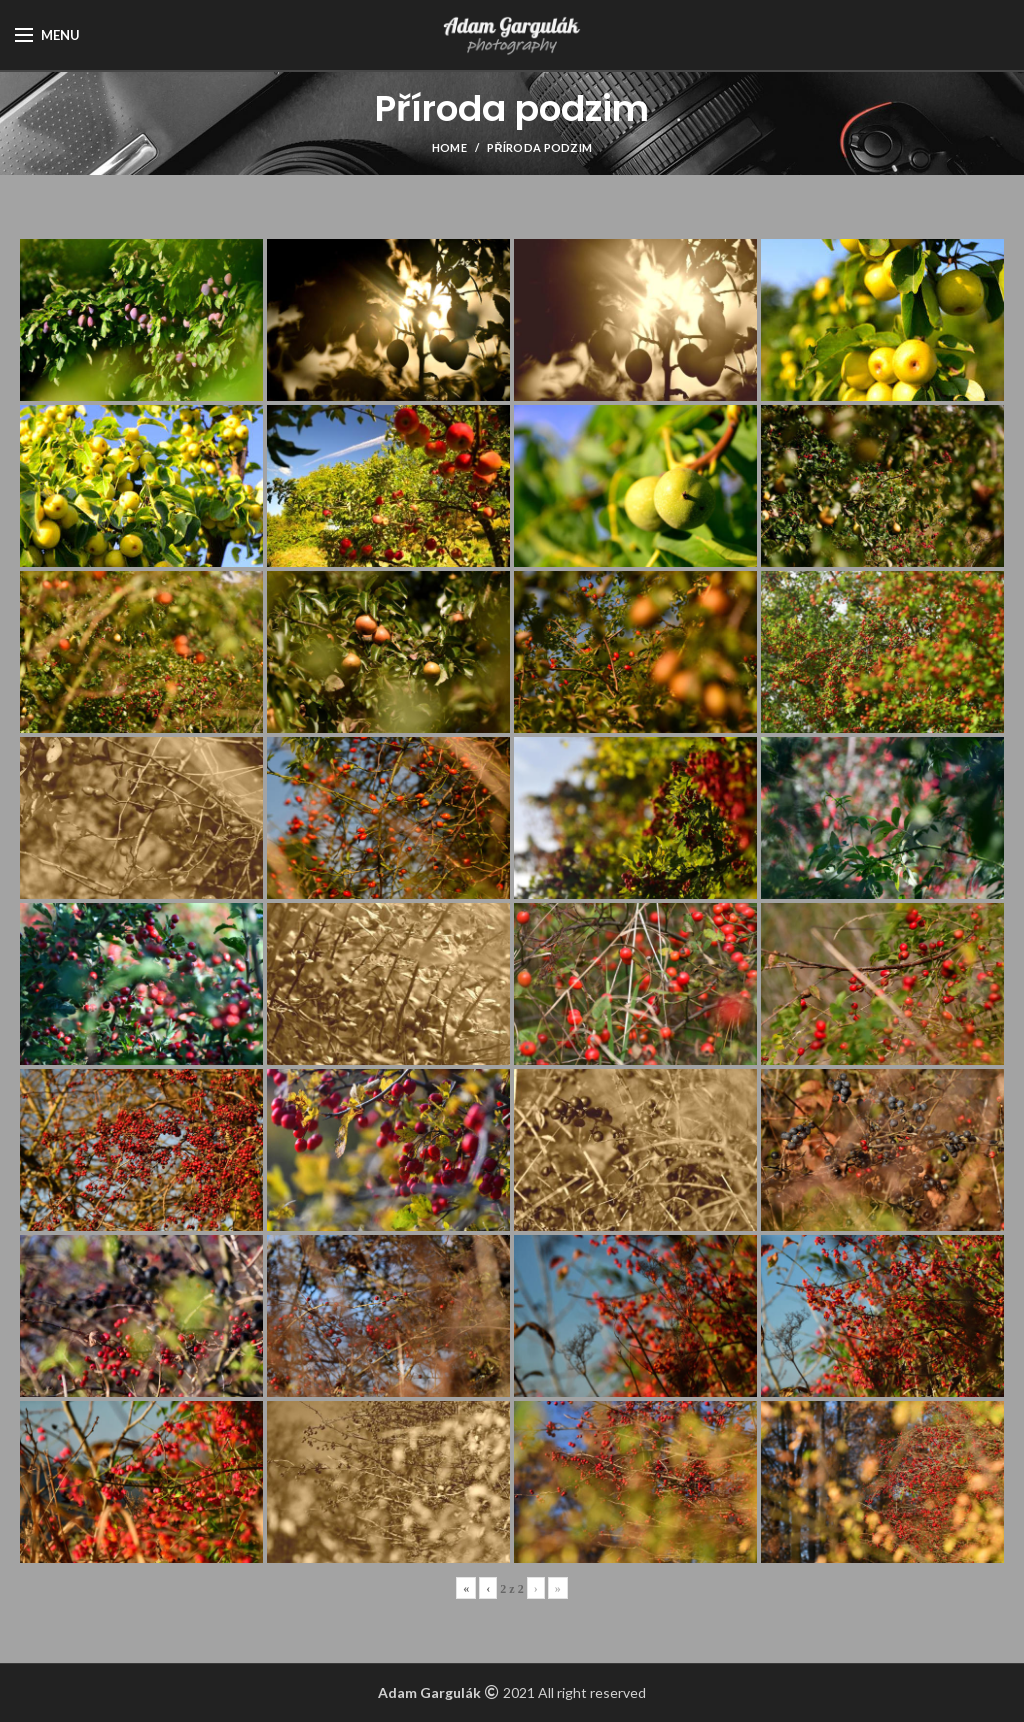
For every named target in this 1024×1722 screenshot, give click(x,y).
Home (449, 147)
